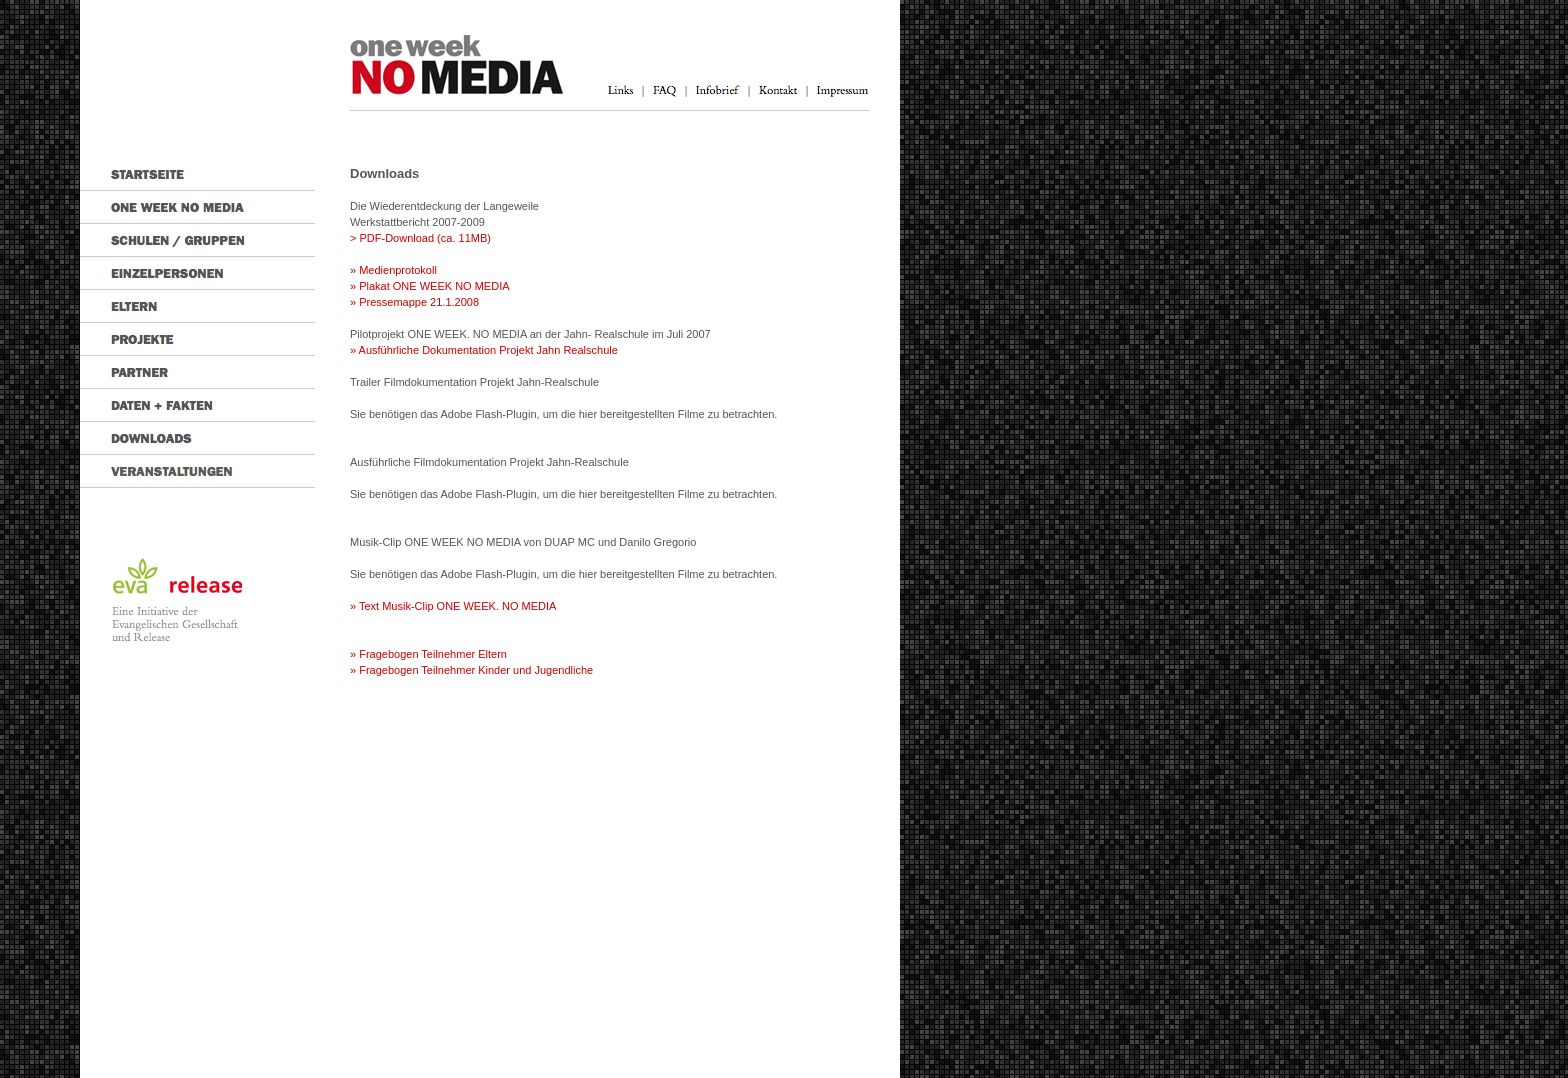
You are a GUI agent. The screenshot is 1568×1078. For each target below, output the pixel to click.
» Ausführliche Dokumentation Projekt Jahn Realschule (484, 350)
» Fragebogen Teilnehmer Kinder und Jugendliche (471, 670)
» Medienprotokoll (393, 270)
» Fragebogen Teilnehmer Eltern (428, 654)
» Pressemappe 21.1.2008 (414, 302)
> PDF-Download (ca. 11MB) (420, 238)
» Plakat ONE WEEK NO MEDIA (430, 286)
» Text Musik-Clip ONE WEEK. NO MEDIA (453, 606)
